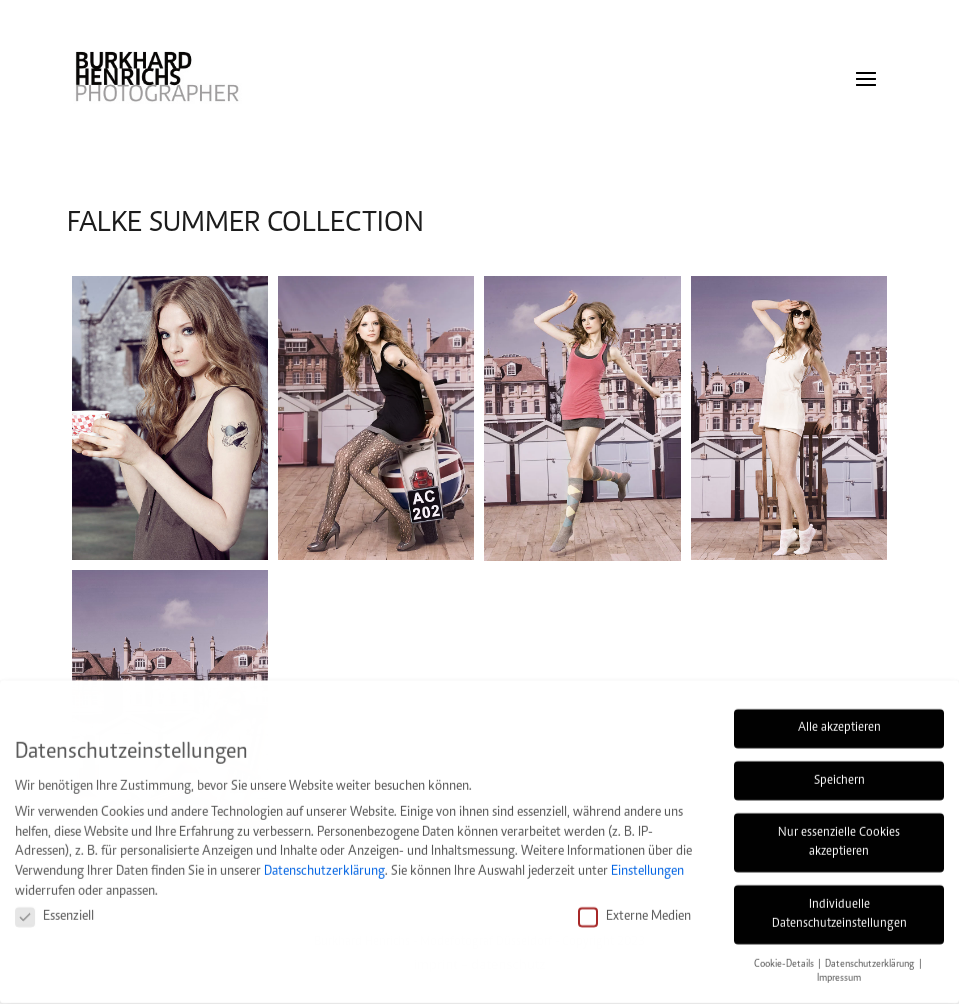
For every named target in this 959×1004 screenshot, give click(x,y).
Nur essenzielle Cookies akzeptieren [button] (839, 830)
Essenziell (54, 903)
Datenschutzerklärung (324, 858)
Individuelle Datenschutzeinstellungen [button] (839, 902)
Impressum (839, 966)
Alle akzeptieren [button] (839, 716)
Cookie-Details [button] (785, 951)
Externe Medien (634, 903)
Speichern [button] (839, 768)
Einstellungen (647, 858)
